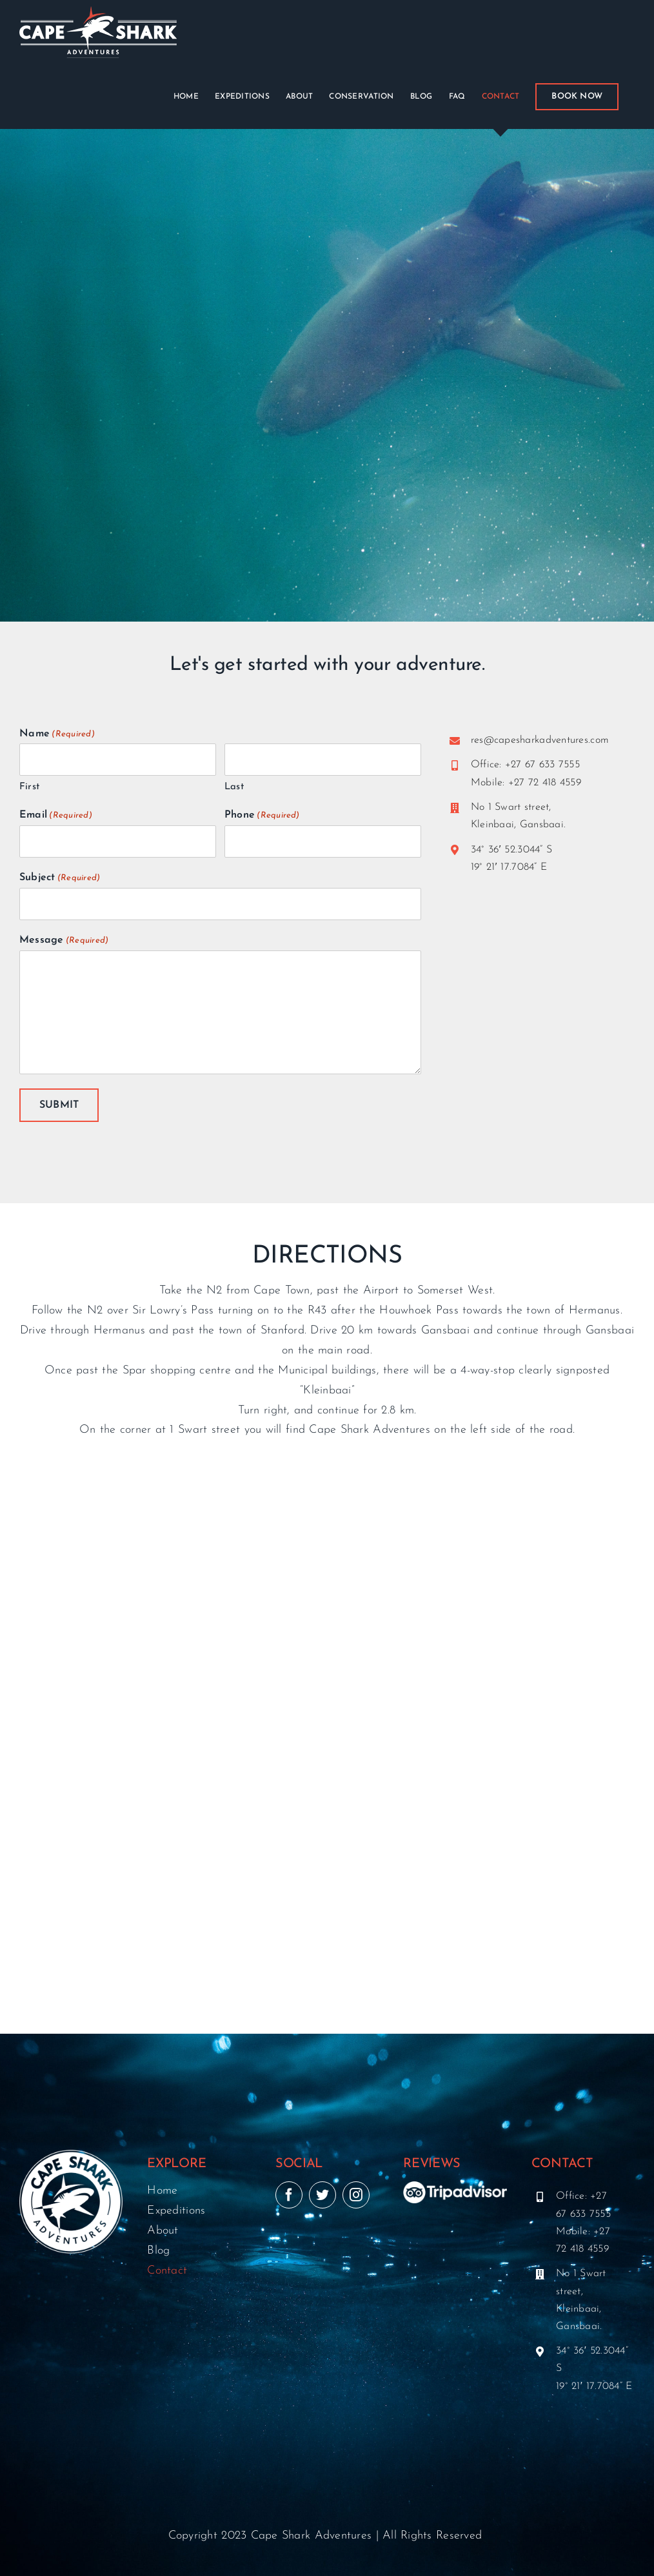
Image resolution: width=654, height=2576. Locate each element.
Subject (59, 878)
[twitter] (322, 2193)
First (29, 787)
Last (234, 787)
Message (63, 941)
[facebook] (288, 2193)
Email (55, 816)
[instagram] (356, 2193)
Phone (262, 816)
